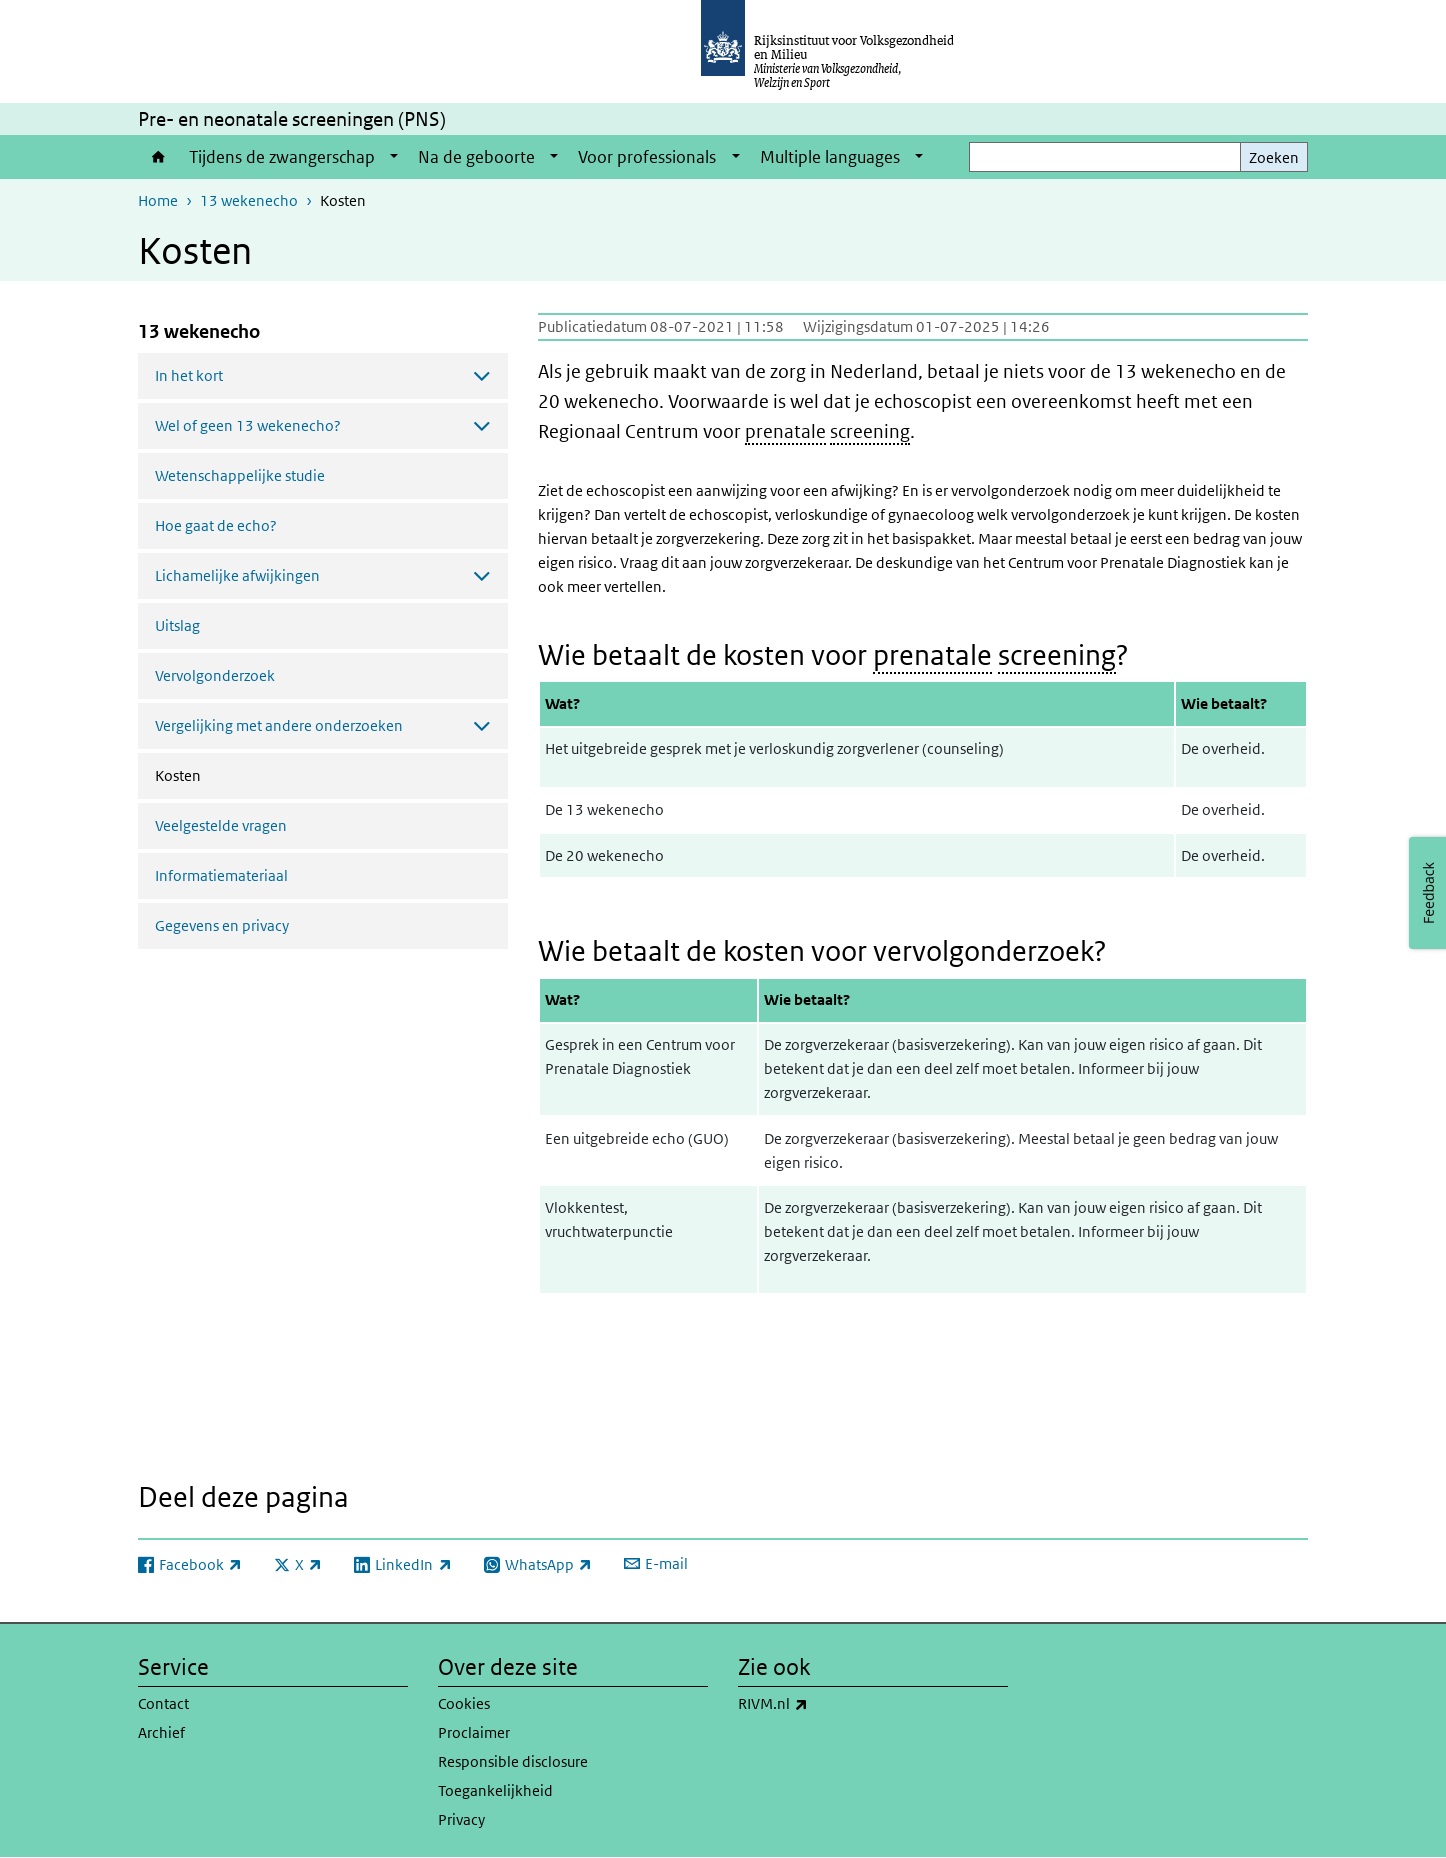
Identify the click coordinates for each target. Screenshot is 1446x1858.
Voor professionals (647, 157)
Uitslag (177, 625)
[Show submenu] (394, 157)
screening (870, 431)
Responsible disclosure (513, 1761)
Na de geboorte (476, 157)
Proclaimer (474, 1732)
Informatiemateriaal (221, 875)
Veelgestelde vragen (221, 825)
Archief (161, 1732)
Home (158, 157)
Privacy (461, 1819)
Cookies (464, 1703)
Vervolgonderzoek (215, 675)
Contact (163, 1703)
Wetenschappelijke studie (240, 475)
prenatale (785, 431)
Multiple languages (830, 157)
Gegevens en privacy (222, 925)
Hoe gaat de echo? (216, 525)
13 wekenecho (249, 200)
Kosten (231, 774)
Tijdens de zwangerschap (282, 157)
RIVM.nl (817, 1704)
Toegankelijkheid (495, 1790)
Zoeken (1274, 157)
